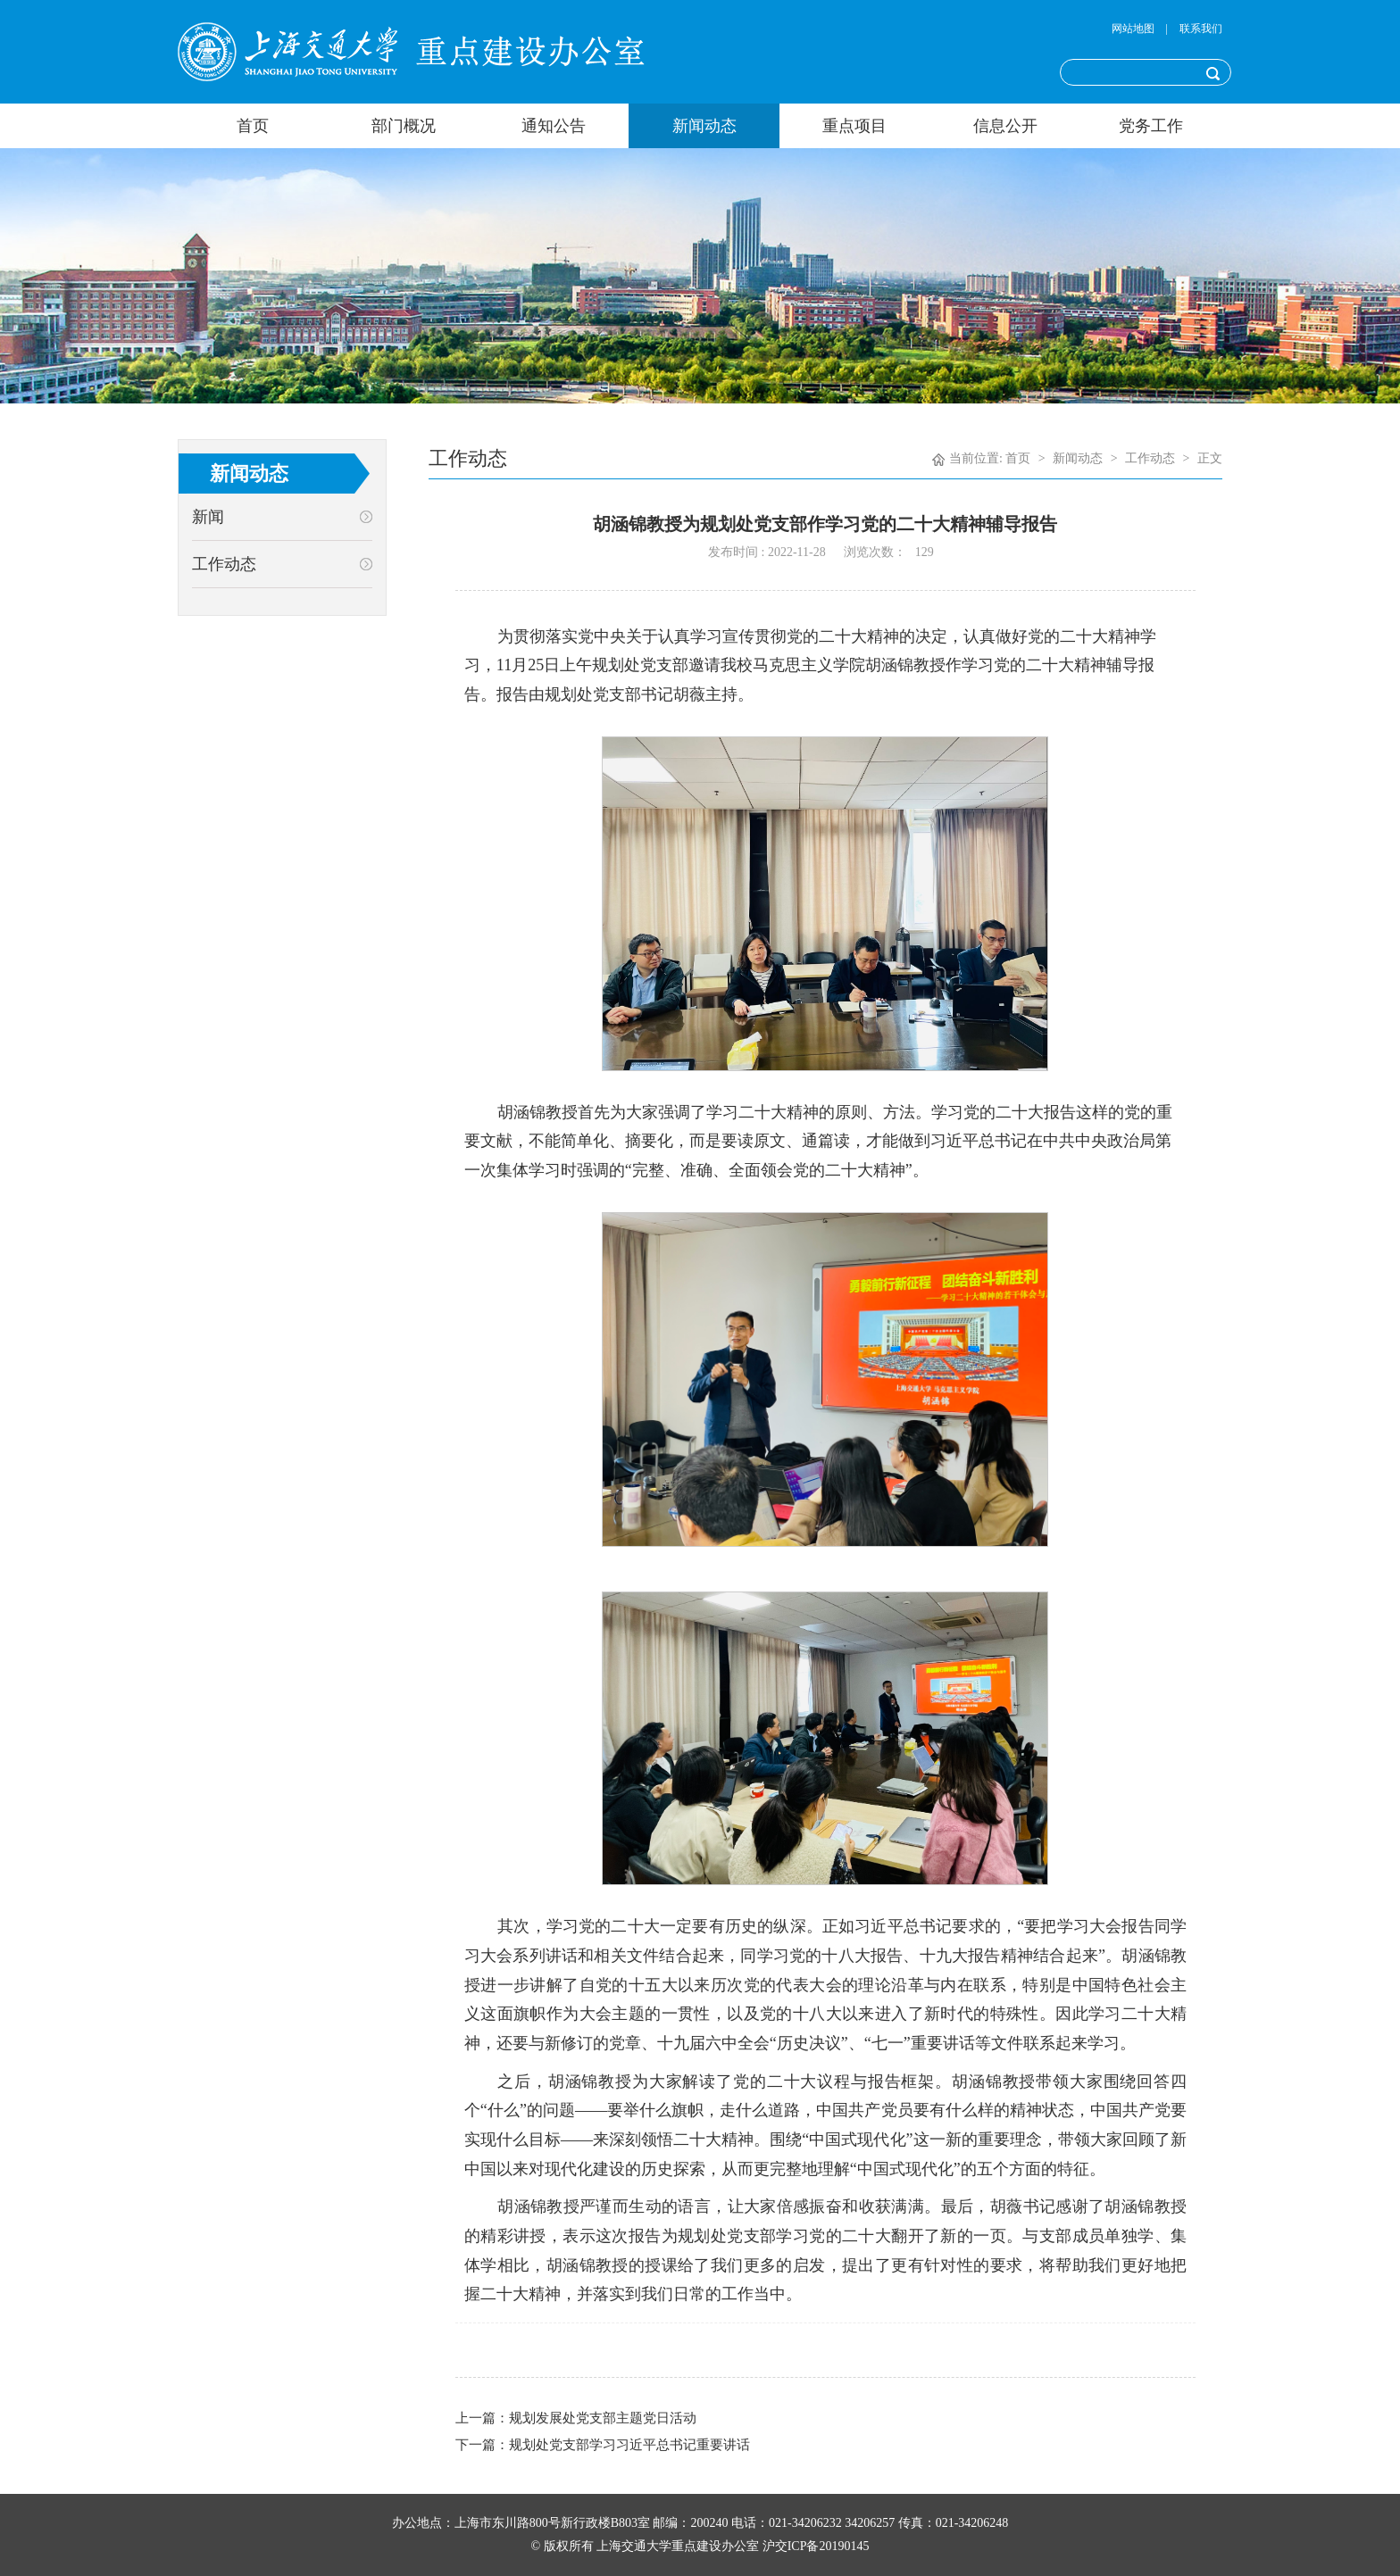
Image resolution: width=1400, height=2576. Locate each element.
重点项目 (854, 126)
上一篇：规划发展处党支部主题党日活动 (575, 2418)
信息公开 (1005, 126)
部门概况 (403, 126)
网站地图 (1133, 28)
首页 (253, 126)
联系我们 (1200, 28)
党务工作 (1151, 126)
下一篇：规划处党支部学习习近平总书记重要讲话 (602, 2445)
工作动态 (224, 564)
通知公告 (553, 126)
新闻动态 (704, 126)
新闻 (208, 517)
